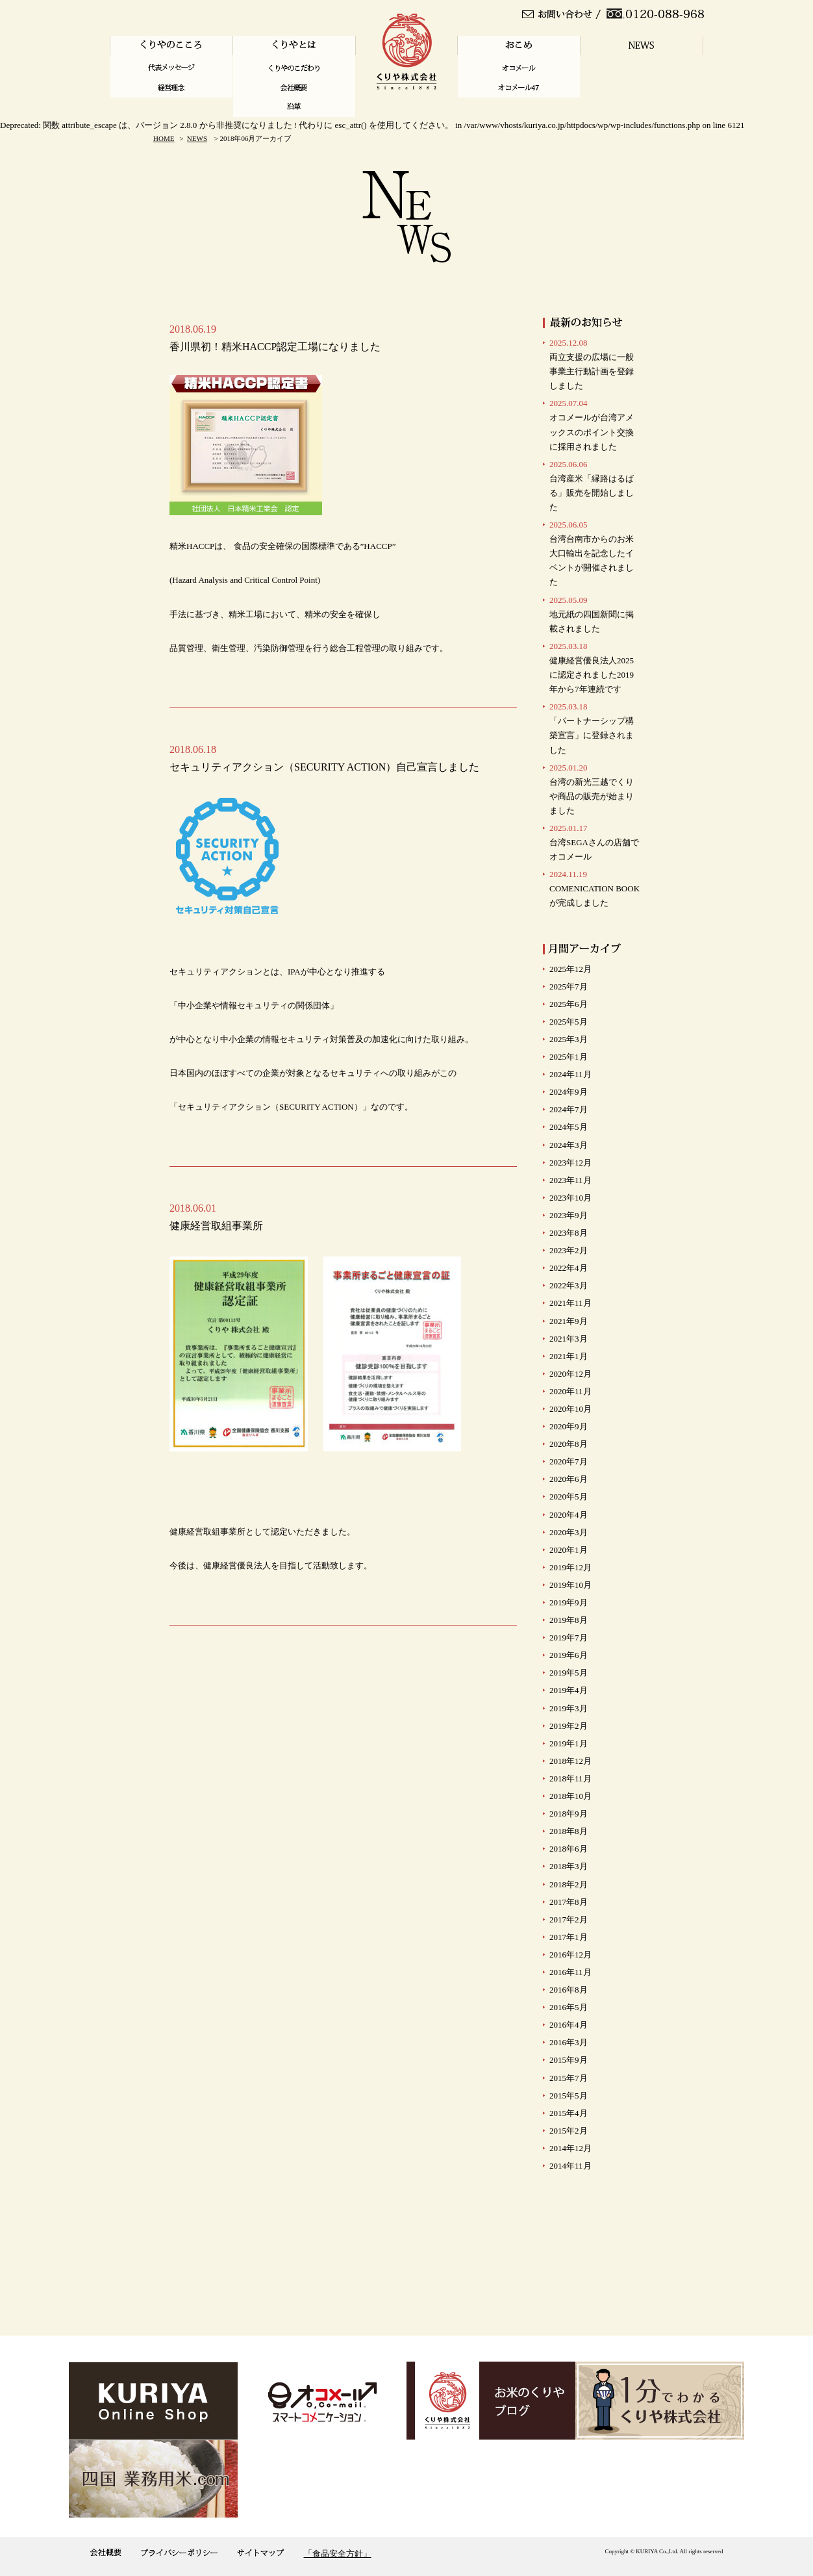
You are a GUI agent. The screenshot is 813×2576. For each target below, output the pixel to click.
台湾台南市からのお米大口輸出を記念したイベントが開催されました (591, 553)
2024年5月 (568, 1127)
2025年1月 (568, 1057)
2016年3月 (568, 2042)
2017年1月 (568, 1937)
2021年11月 (570, 1303)
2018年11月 (570, 1778)
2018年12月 (570, 1761)
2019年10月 (570, 1585)
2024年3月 (568, 1145)
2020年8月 (568, 1444)
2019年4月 (568, 1690)
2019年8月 (568, 1620)
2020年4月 (568, 1515)
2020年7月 (568, 1461)
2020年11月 (570, 1391)
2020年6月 (568, 1479)
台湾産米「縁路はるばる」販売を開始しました (591, 485)
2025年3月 (568, 1039)
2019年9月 (568, 1602)
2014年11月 (570, 2166)
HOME (163, 138)
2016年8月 (568, 1990)
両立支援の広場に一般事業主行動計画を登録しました (591, 364)
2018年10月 (570, 1796)
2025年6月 (568, 1004)
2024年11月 (570, 1074)
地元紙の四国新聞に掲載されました (591, 614)
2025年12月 (570, 969)
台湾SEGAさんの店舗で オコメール (594, 842)
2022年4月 (568, 1268)
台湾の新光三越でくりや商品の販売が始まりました (591, 789)
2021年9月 (568, 1321)
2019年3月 (568, 1708)
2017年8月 (568, 1902)
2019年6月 (568, 1655)
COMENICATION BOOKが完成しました (594, 888)
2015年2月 (568, 2131)
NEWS (197, 138)
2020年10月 (570, 1409)
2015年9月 (568, 2060)
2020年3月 (568, 1532)
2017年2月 (568, 1919)
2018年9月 (568, 1813)
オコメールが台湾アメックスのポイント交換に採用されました (591, 424)
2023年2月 (568, 1250)
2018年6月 (568, 1849)
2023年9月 (568, 1215)
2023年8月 (568, 1233)
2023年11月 (570, 1180)
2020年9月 (568, 1426)
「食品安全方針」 (337, 2553)
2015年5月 (568, 2095)
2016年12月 (570, 1954)
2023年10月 (570, 1198)
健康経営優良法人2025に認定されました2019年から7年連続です (591, 667)
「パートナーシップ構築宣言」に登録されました (591, 728)
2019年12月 (570, 1567)
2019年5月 (568, 1672)
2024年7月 (568, 1109)
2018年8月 (568, 1831)
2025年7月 (568, 986)
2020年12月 (570, 1374)
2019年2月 (568, 1726)
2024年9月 (568, 1092)
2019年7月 (568, 1637)
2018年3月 (568, 1866)
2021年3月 (568, 1339)
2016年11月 (570, 1972)
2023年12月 (570, 1162)
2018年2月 (568, 1884)
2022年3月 (568, 1285)
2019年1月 (568, 1743)
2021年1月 (568, 1356)
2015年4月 (568, 2113)
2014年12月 (570, 2148)
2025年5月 (568, 1022)
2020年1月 (568, 1550)
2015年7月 (568, 2078)
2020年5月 (568, 1496)
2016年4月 (568, 2025)
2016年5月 (568, 2007)
